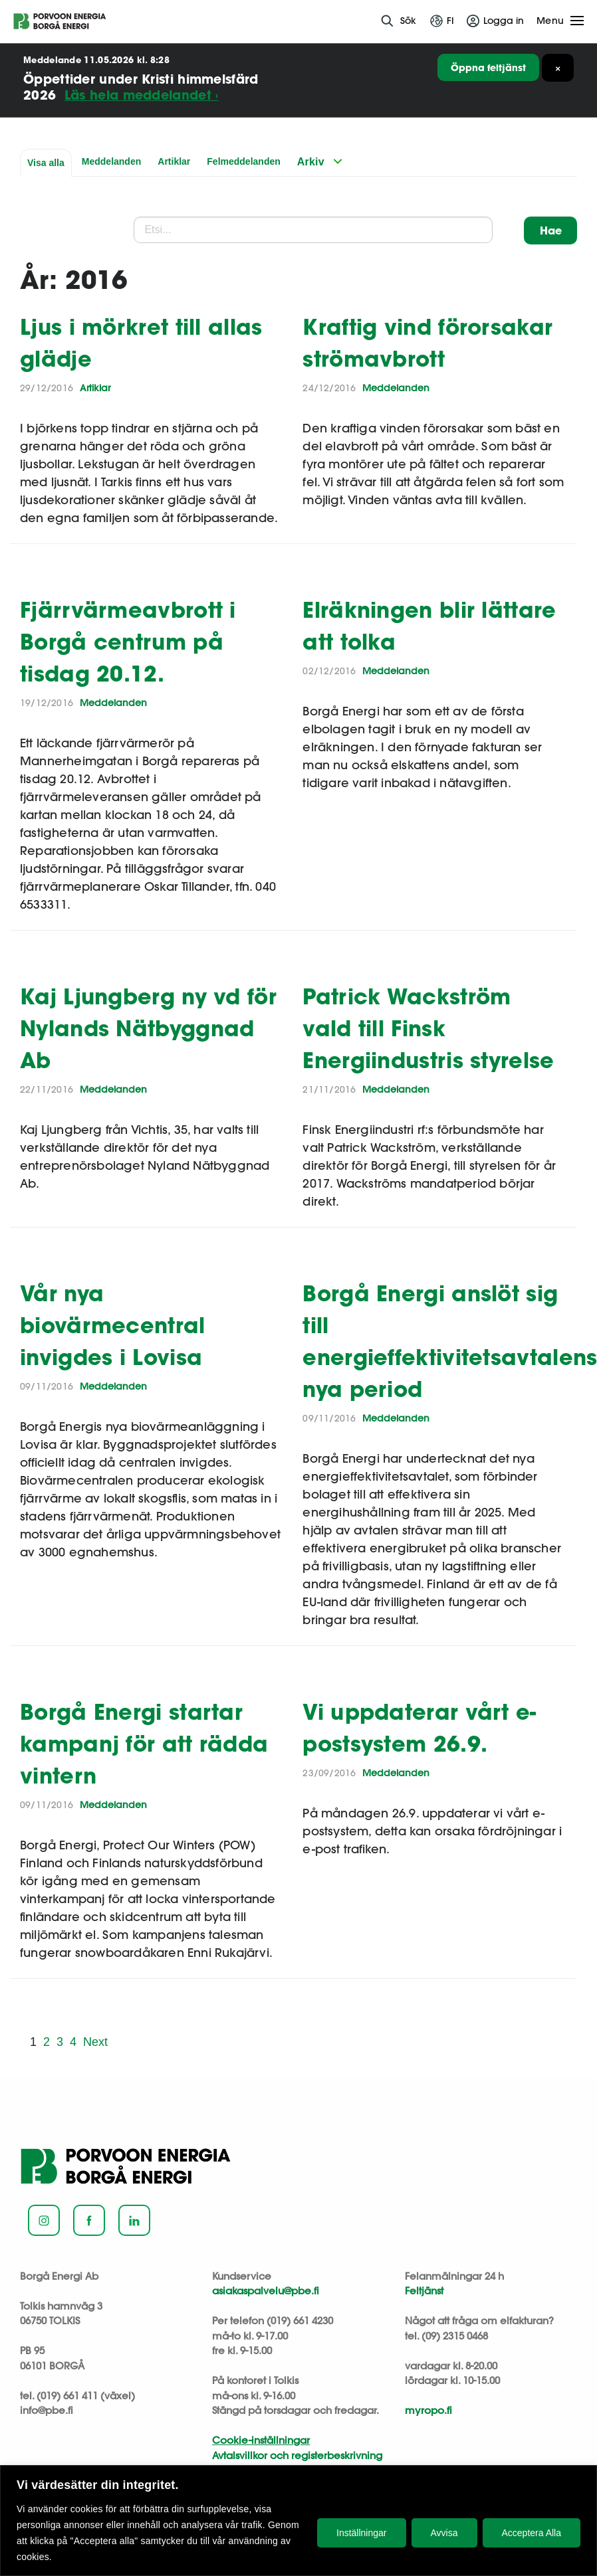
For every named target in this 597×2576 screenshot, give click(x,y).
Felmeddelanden (243, 161)
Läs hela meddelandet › (141, 94)
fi (450, 21)
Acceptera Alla (532, 2533)
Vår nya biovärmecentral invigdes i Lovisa (112, 1325)
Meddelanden (111, 161)
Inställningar (361, 2533)
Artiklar (174, 161)
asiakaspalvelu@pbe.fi (265, 2290)
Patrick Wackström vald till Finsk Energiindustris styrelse (428, 1028)
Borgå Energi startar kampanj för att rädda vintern (144, 1743)
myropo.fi (428, 2410)
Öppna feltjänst (488, 67)
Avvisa (444, 2533)
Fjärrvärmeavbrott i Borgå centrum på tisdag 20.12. (128, 641)
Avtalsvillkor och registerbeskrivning (297, 2455)
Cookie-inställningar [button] (261, 2440)
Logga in (503, 21)
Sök (408, 21)
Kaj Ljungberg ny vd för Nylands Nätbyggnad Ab (148, 1028)
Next (95, 2042)
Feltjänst (424, 2290)
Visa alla (45, 162)
